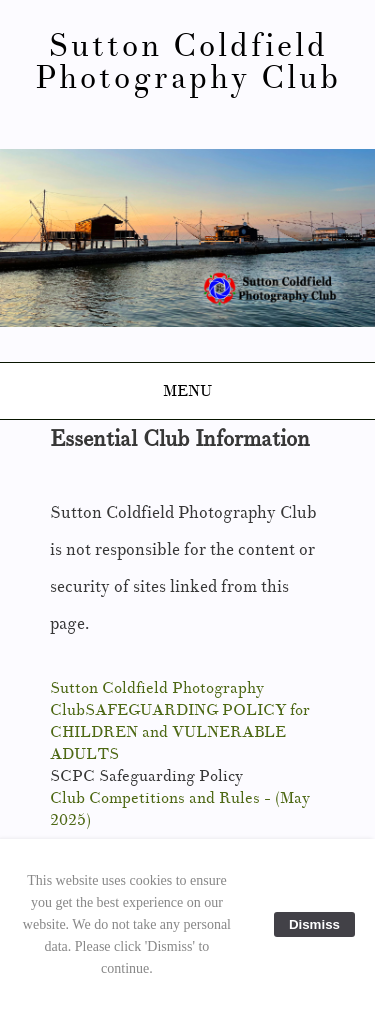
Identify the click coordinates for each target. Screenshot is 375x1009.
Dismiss (314, 924)
